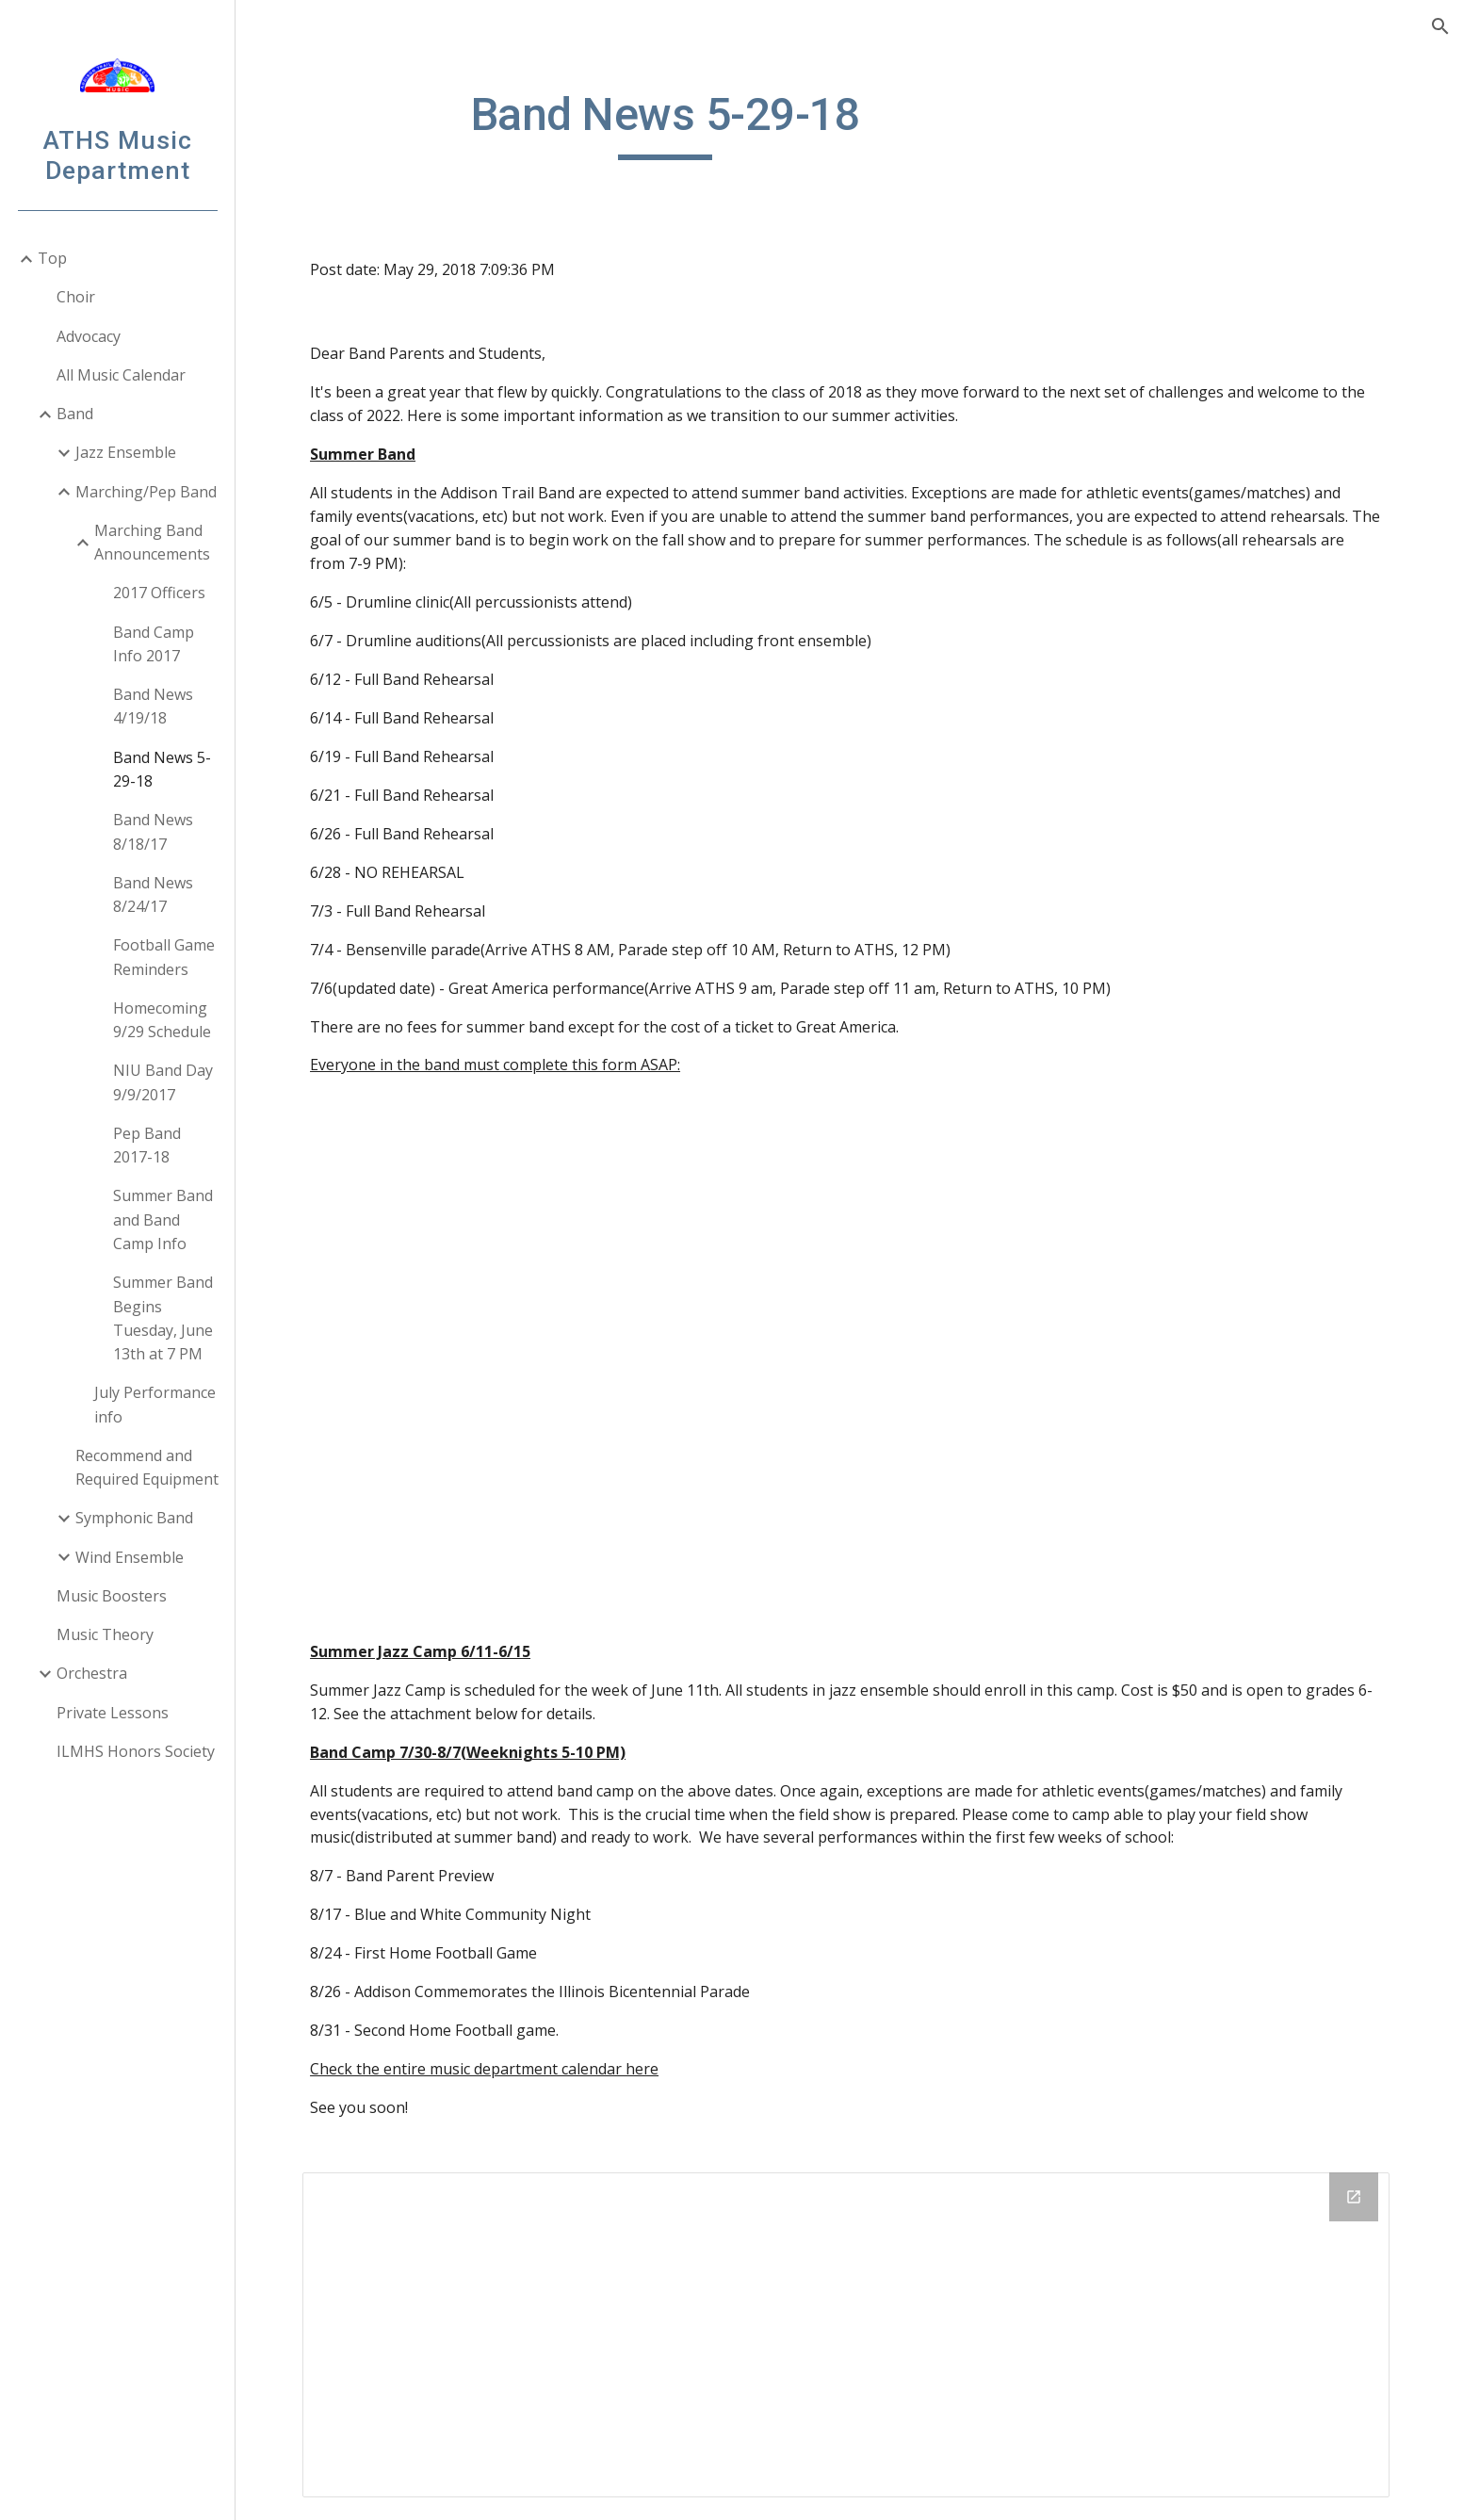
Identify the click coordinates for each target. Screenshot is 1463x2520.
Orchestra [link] (92, 1673)
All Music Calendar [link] (121, 375)
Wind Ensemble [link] (129, 1557)
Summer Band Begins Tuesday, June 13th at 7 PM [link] (163, 1318)
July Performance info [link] (155, 1404)
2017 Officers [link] (159, 592)
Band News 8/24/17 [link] (153, 894)
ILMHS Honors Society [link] (136, 1751)
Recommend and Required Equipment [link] (147, 1467)
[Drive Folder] (848, 2334)
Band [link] (75, 413)
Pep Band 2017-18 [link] (147, 1145)
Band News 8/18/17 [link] (153, 831)
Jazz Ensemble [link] (125, 452)
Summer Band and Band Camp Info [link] (163, 1219)
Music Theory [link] (105, 1634)
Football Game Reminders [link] (164, 957)
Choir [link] (76, 296)
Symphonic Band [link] (134, 1517)
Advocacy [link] (89, 336)
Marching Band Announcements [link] (152, 542)
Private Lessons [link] (113, 1712)
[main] (668, 123)
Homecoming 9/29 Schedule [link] (162, 1020)
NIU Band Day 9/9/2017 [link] (163, 1082)
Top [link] (52, 258)
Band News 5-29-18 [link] (162, 769)
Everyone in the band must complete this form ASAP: (498, 1064)
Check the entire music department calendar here (487, 2068)
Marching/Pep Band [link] (146, 491)
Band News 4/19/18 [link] (153, 706)
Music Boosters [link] (112, 1595)
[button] (1440, 26)
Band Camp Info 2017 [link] (153, 644)
